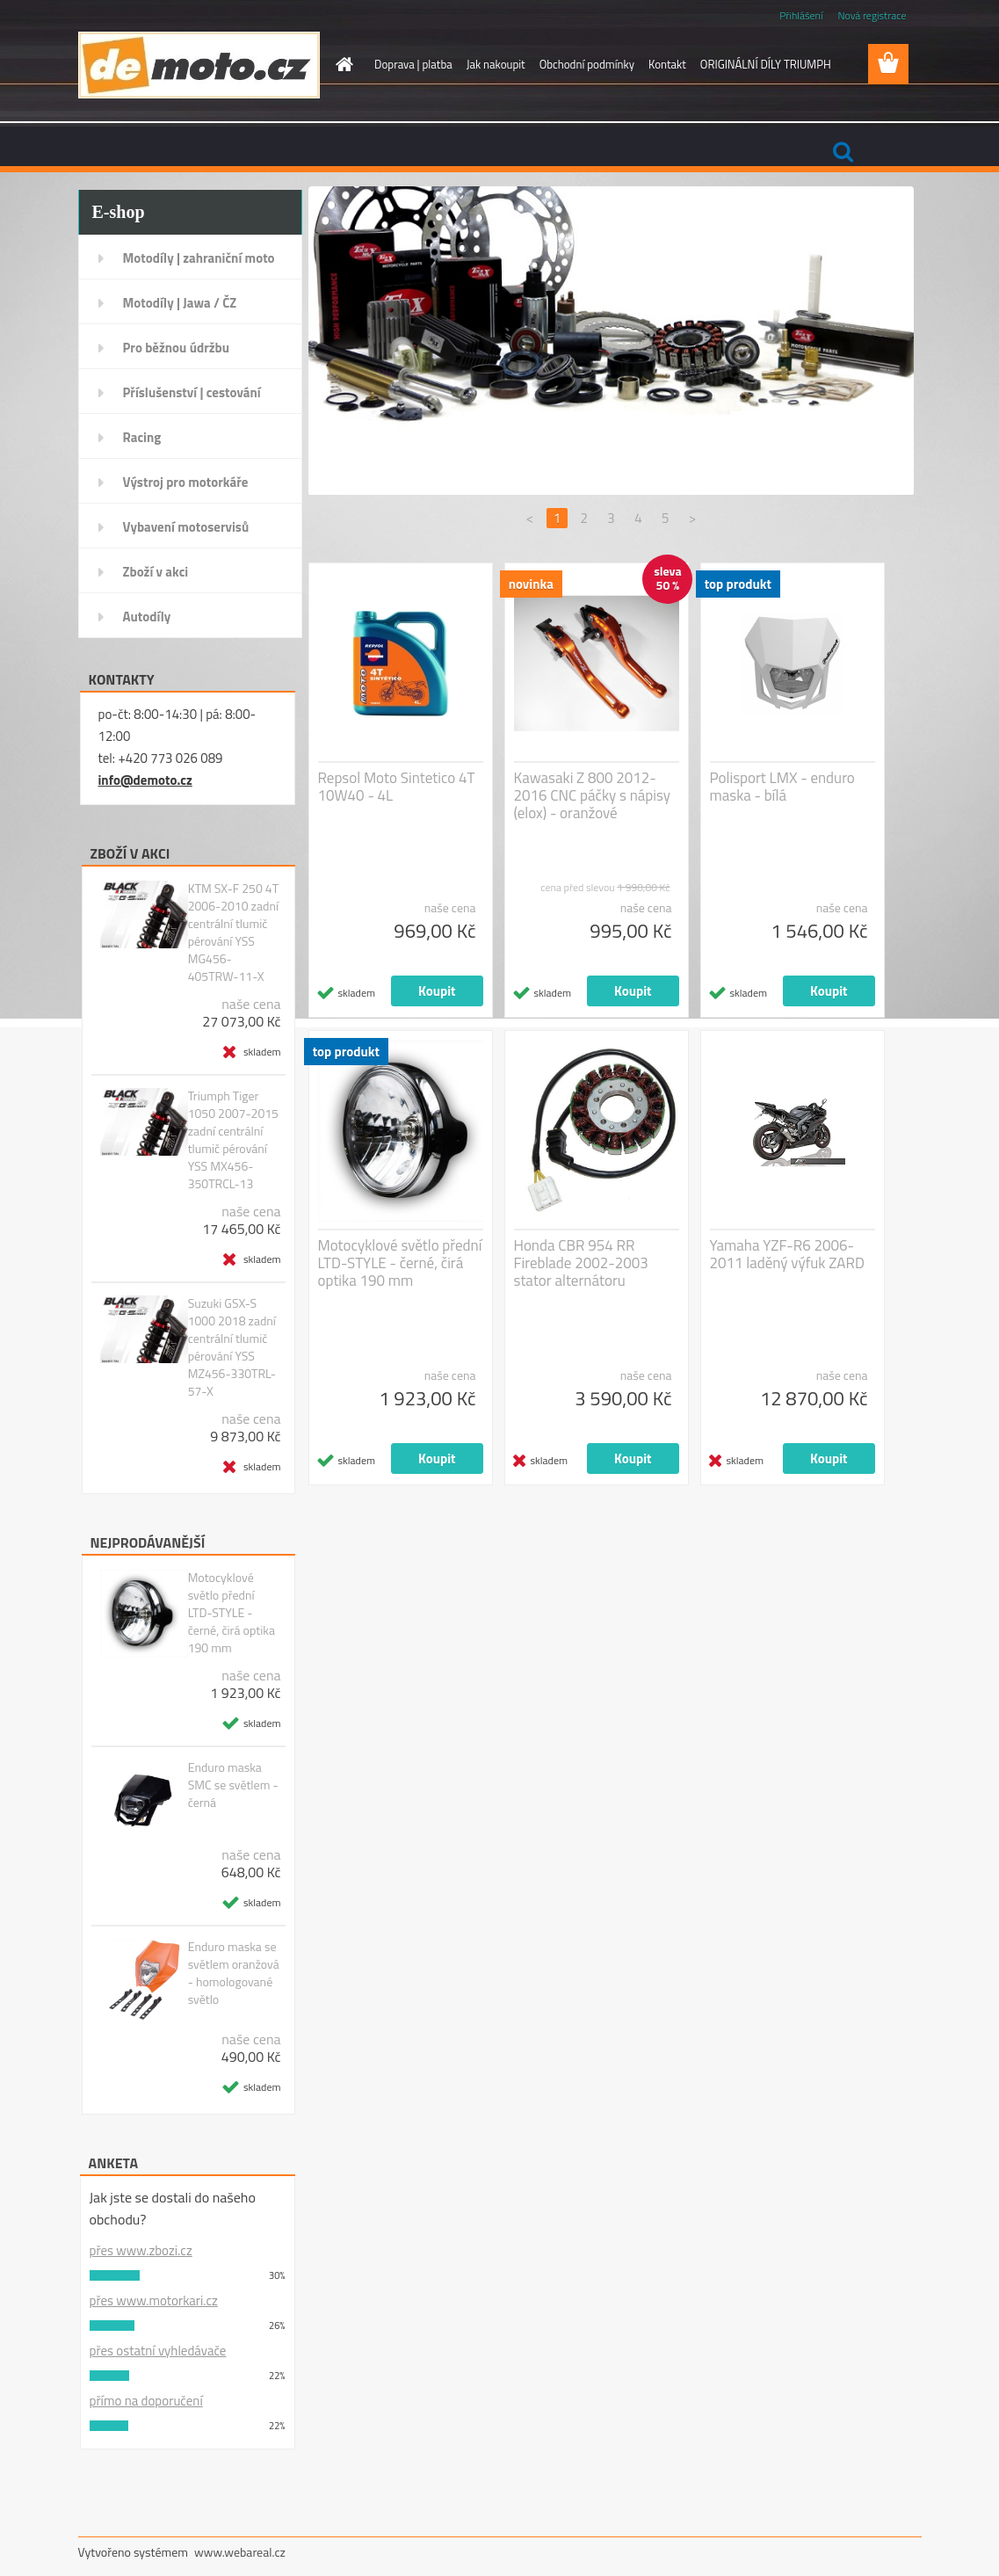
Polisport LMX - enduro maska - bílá (782, 786)
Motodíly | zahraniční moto (199, 258)
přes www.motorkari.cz (154, 2300)
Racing (142, 437)
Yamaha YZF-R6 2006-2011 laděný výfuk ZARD (787, 1254)
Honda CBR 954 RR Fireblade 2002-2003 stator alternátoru (581, 1263)
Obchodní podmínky (586, 64)
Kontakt (667, 64)
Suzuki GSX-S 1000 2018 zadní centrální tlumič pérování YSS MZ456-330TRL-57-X (232, 1347)
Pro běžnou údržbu (176, 347)
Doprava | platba (413, 64)
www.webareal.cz (240, 2552)
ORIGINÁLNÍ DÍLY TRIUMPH (765, 64)
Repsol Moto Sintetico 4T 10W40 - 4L (396, 786)
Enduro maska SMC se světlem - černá (233, 1785)
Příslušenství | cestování (192, 392)
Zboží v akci (156, 572)
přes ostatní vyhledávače (158, 2350)
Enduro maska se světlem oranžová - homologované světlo (233, 1973)
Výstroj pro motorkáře (186, 482)
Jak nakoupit (496, 64)
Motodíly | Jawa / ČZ (180, 303)
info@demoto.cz (145, 780)
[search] (842, 152)
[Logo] (199, 65)
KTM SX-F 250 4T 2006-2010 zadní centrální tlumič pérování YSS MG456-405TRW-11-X (233, 932)
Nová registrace (871, 15)
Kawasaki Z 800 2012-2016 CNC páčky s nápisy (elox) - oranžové (592, 795)
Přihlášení (800, 15)
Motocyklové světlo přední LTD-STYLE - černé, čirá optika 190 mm (231, 1613)
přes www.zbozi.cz (141, 2250)
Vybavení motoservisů (186, 527)
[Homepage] (340, 64)
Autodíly (147, 616)
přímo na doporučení (146, 2401)
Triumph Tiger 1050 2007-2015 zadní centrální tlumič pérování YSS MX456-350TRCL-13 (233, 1140)
